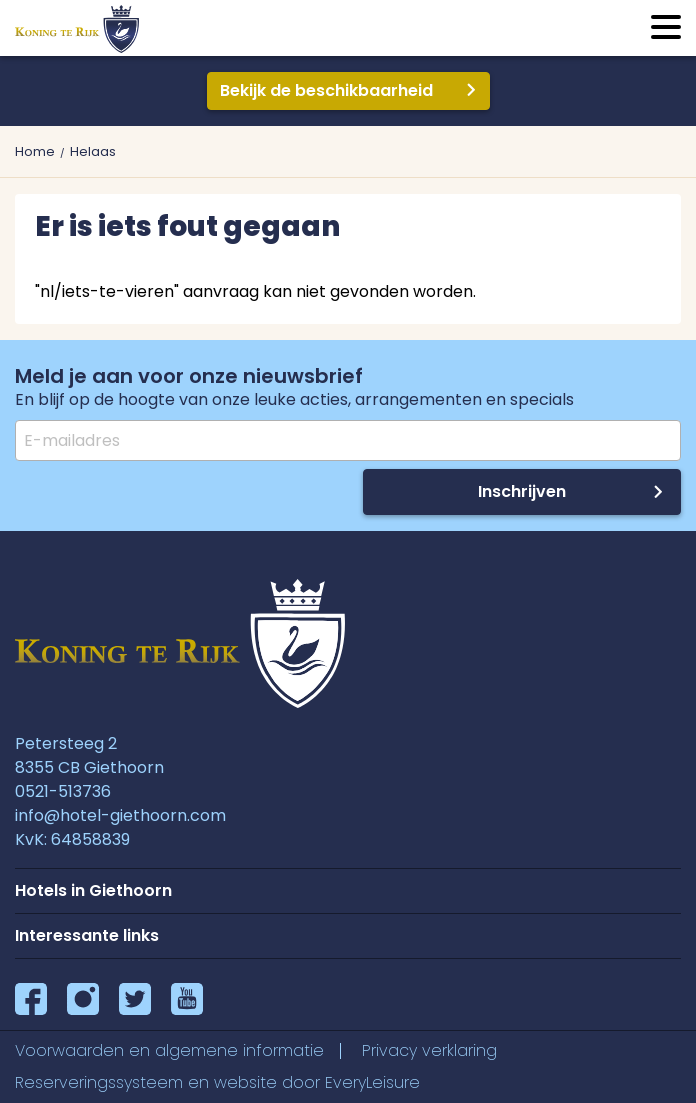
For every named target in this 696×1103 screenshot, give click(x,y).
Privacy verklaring (429, 1050)
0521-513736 (63, 791)
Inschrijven (522, 491)
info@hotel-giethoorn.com (120, 815)
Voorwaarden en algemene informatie (169, 1050)
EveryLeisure (372, 1082)
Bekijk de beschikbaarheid (326, 90)
